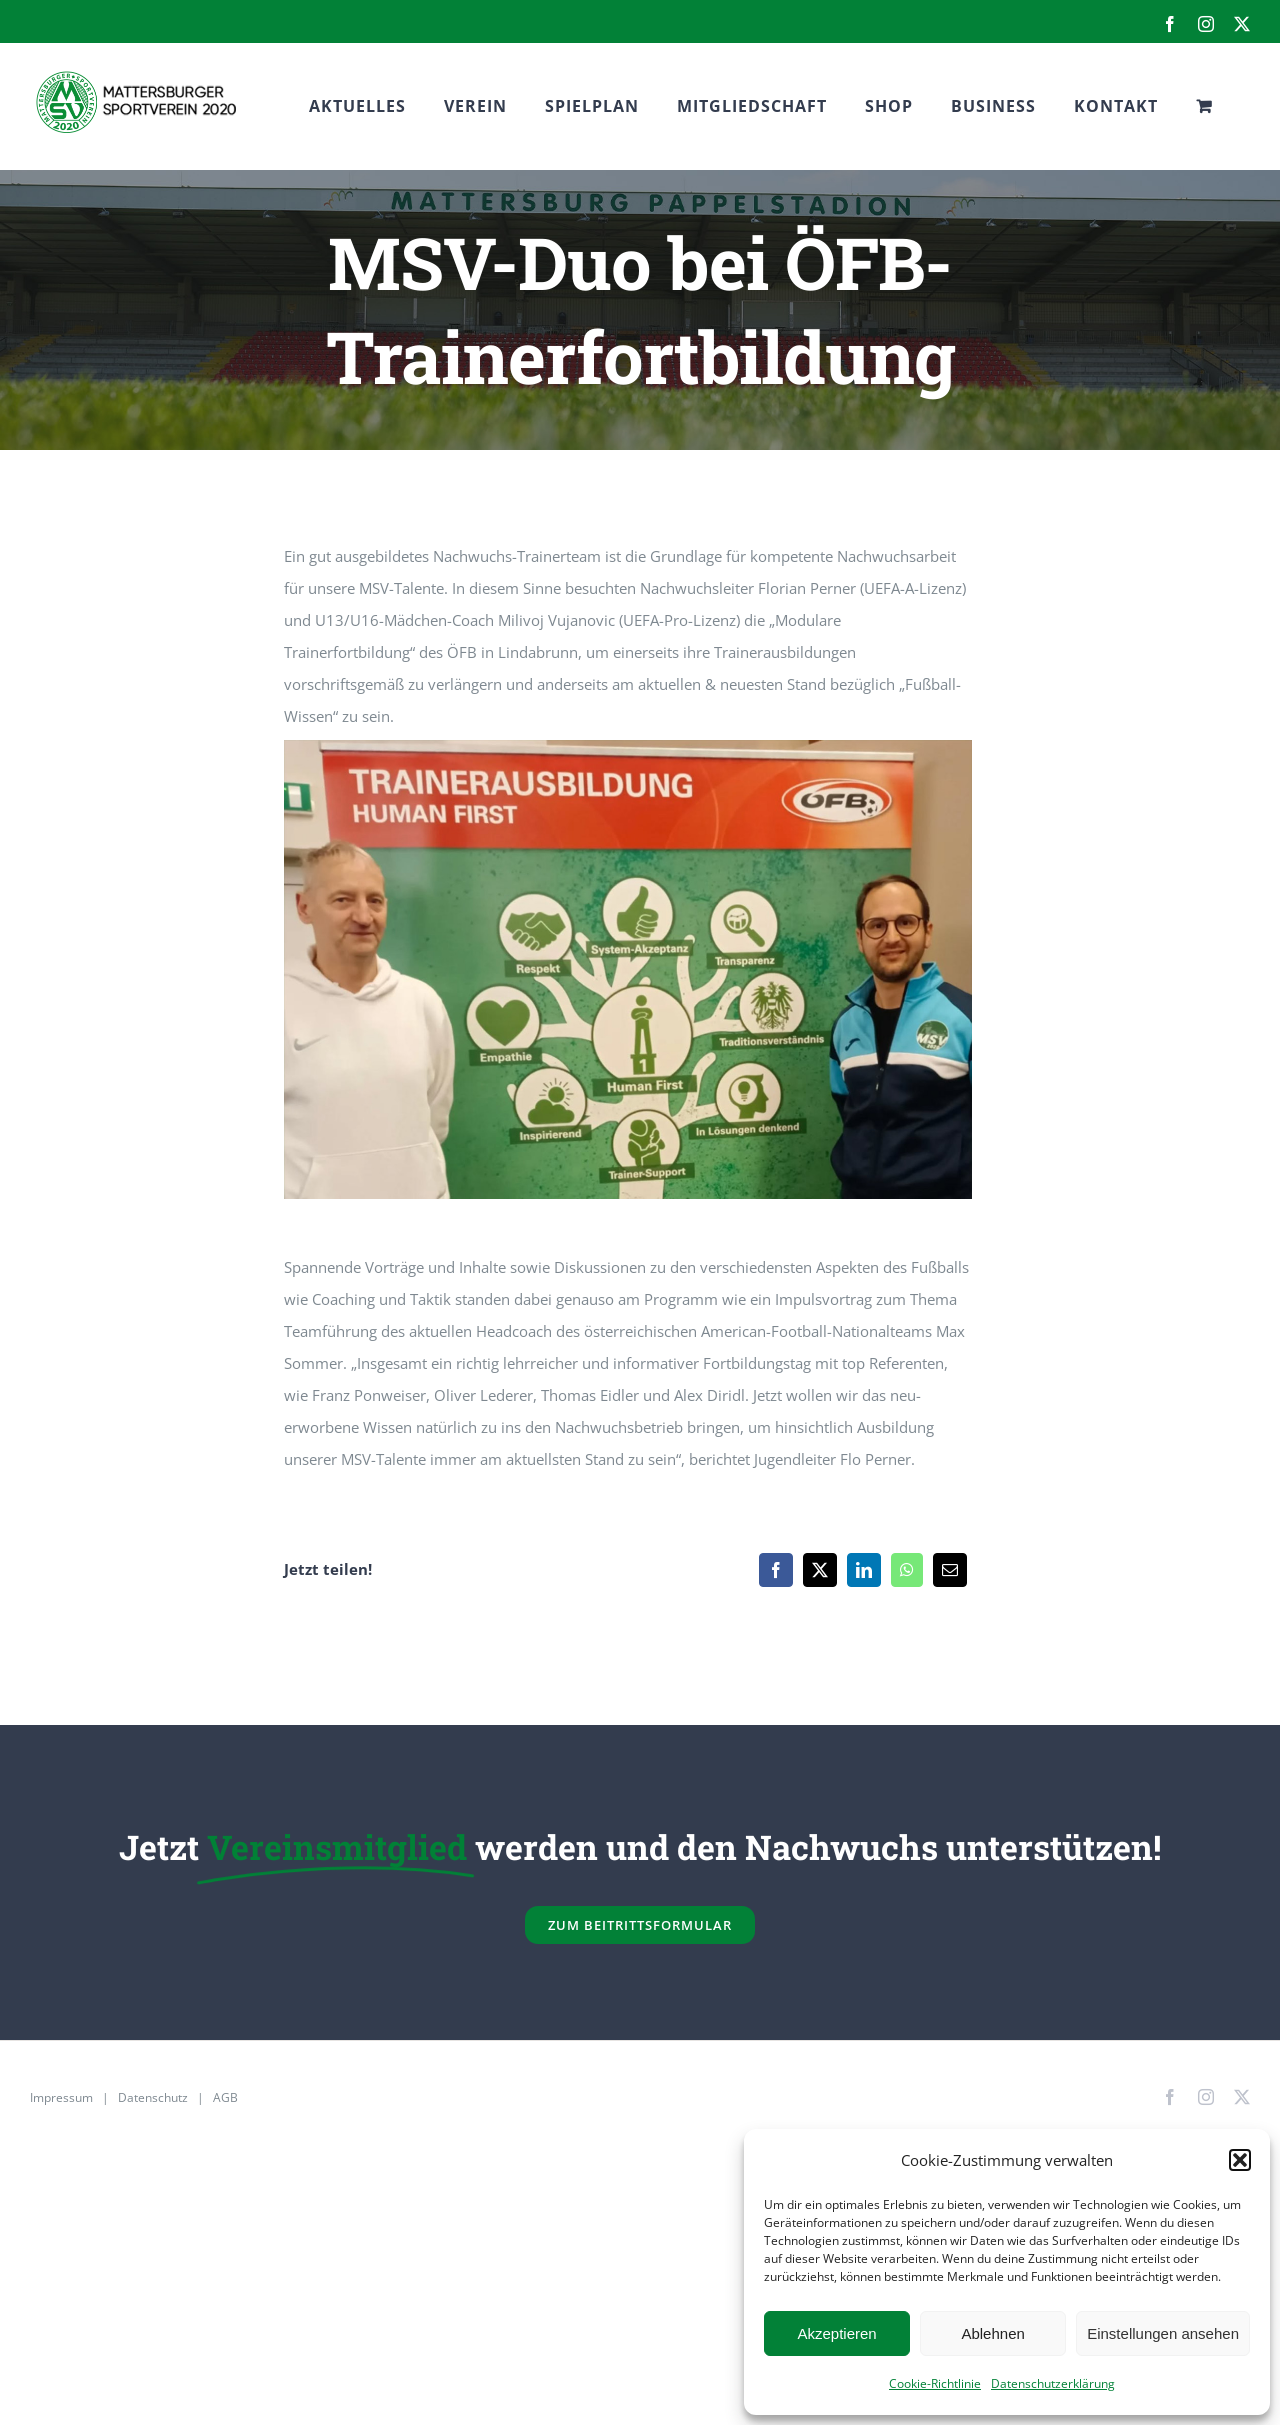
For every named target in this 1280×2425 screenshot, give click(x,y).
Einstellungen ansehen (1163, 2333)
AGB (225, 2097)
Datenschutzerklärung (1053, 2383)
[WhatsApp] (907, 1570)
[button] (1240, 2160)
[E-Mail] (950, 1570)
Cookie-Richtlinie (935, 2383)
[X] (820, 1570)
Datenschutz (153, 2097)
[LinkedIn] (864, 1570)
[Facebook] (776, 1570)
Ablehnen (992, 2333)
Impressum (61, 2097)
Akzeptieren (836, 2333)
